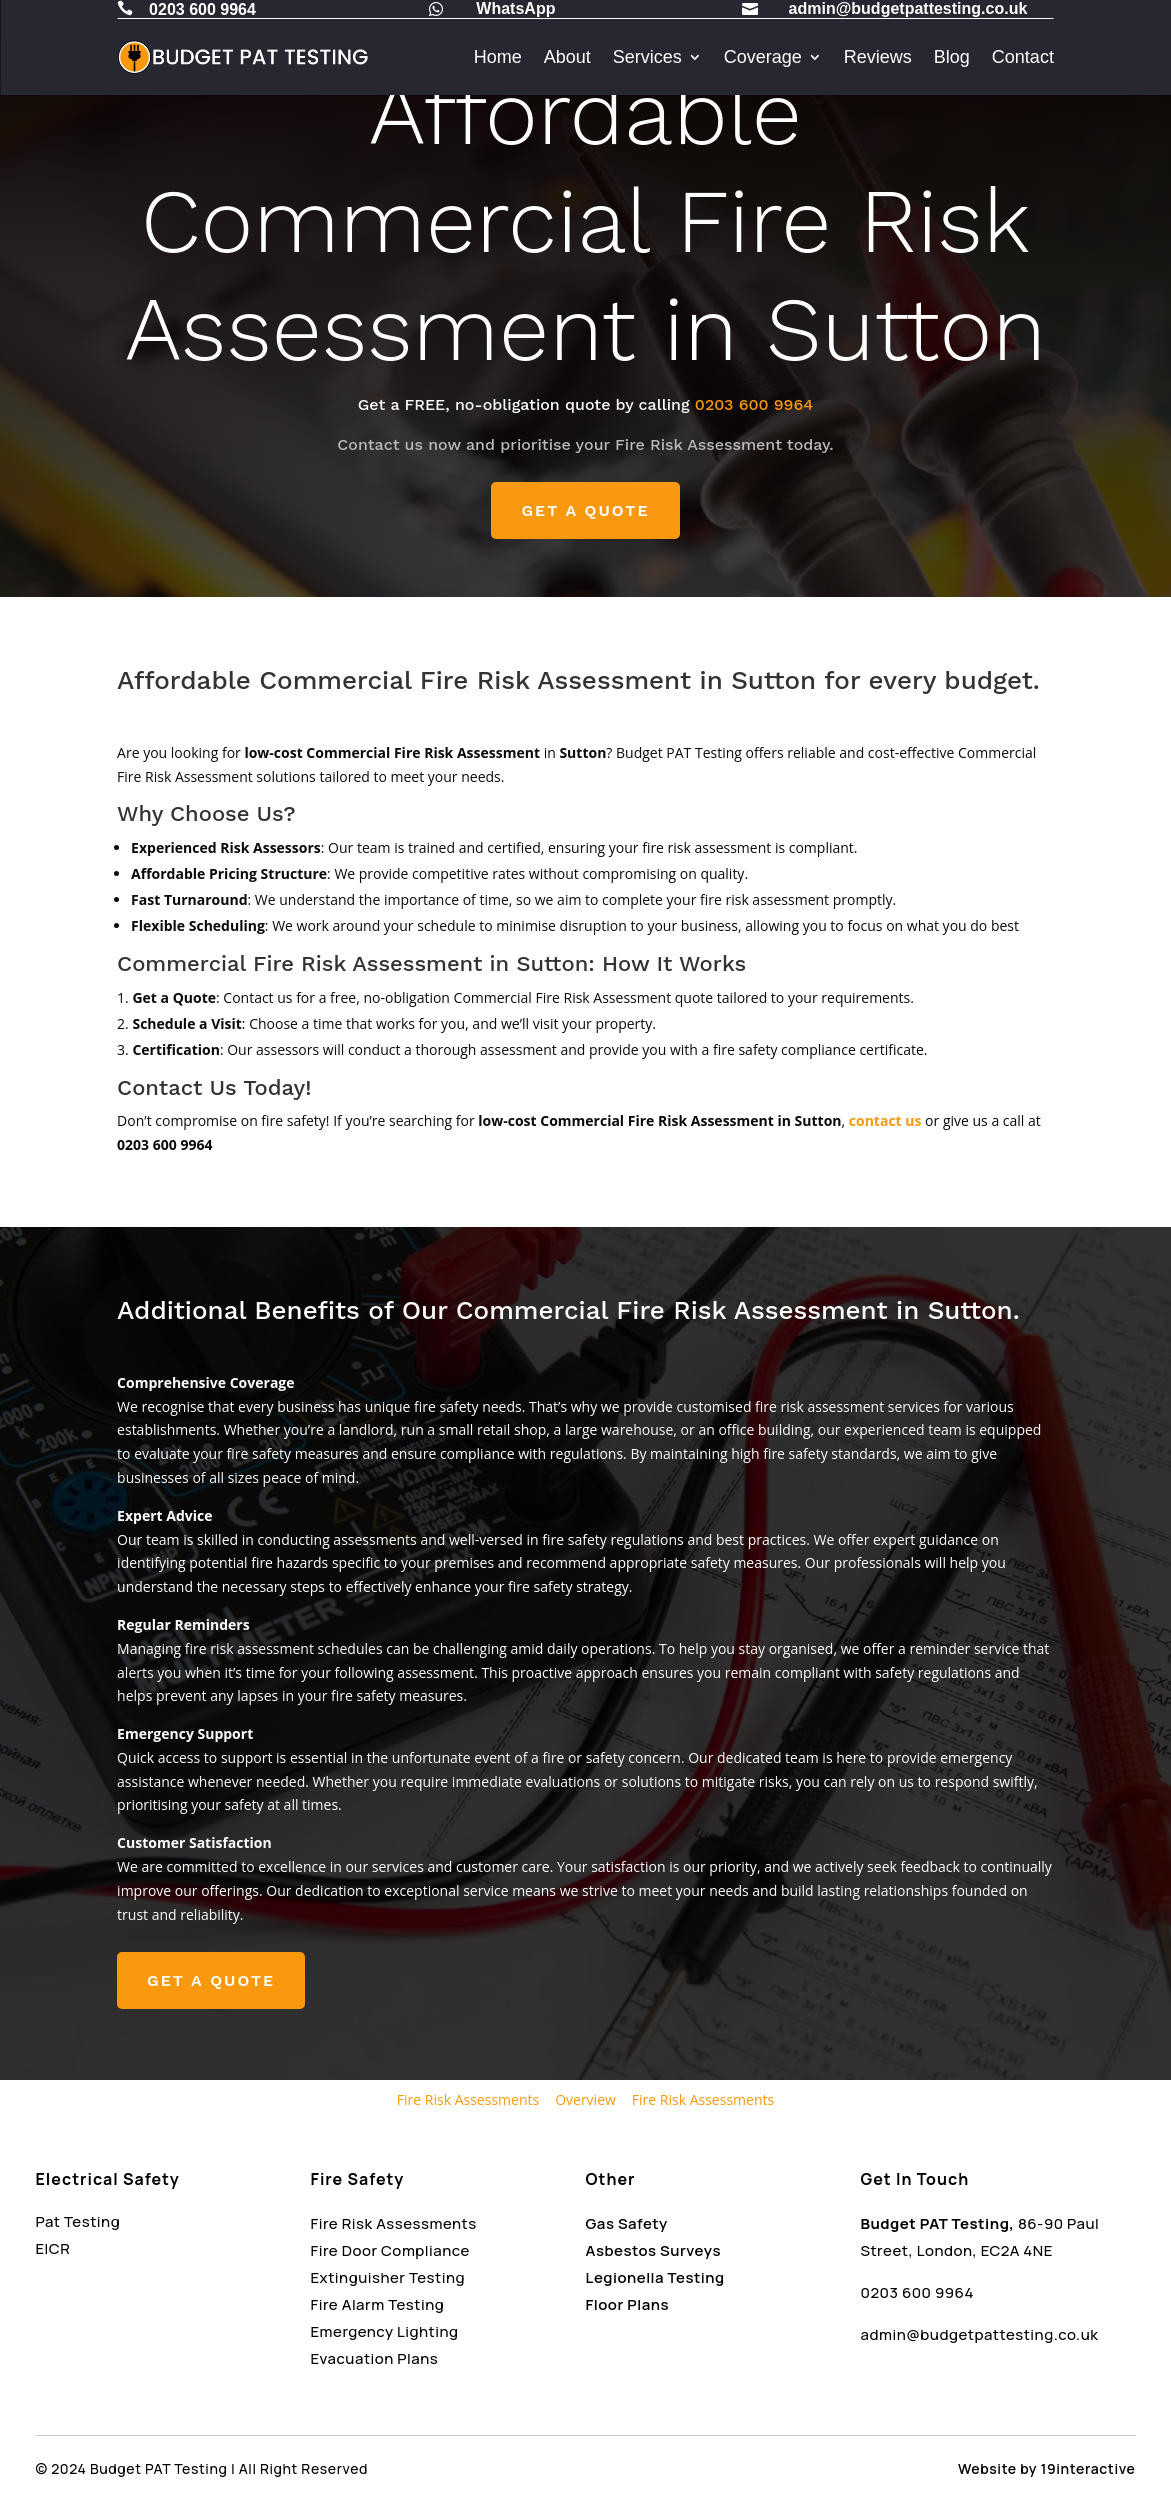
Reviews (878, 57)
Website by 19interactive (1046, 2468)
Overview (585, 2099)
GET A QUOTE (585, 510)
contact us (885, 1120)
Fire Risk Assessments (468, 2099)
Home (498, 57)
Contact (1023, 57)
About (567, 57)
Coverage (763, 57)
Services (647, 57)
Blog (952, 57)
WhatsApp (515, 8)
